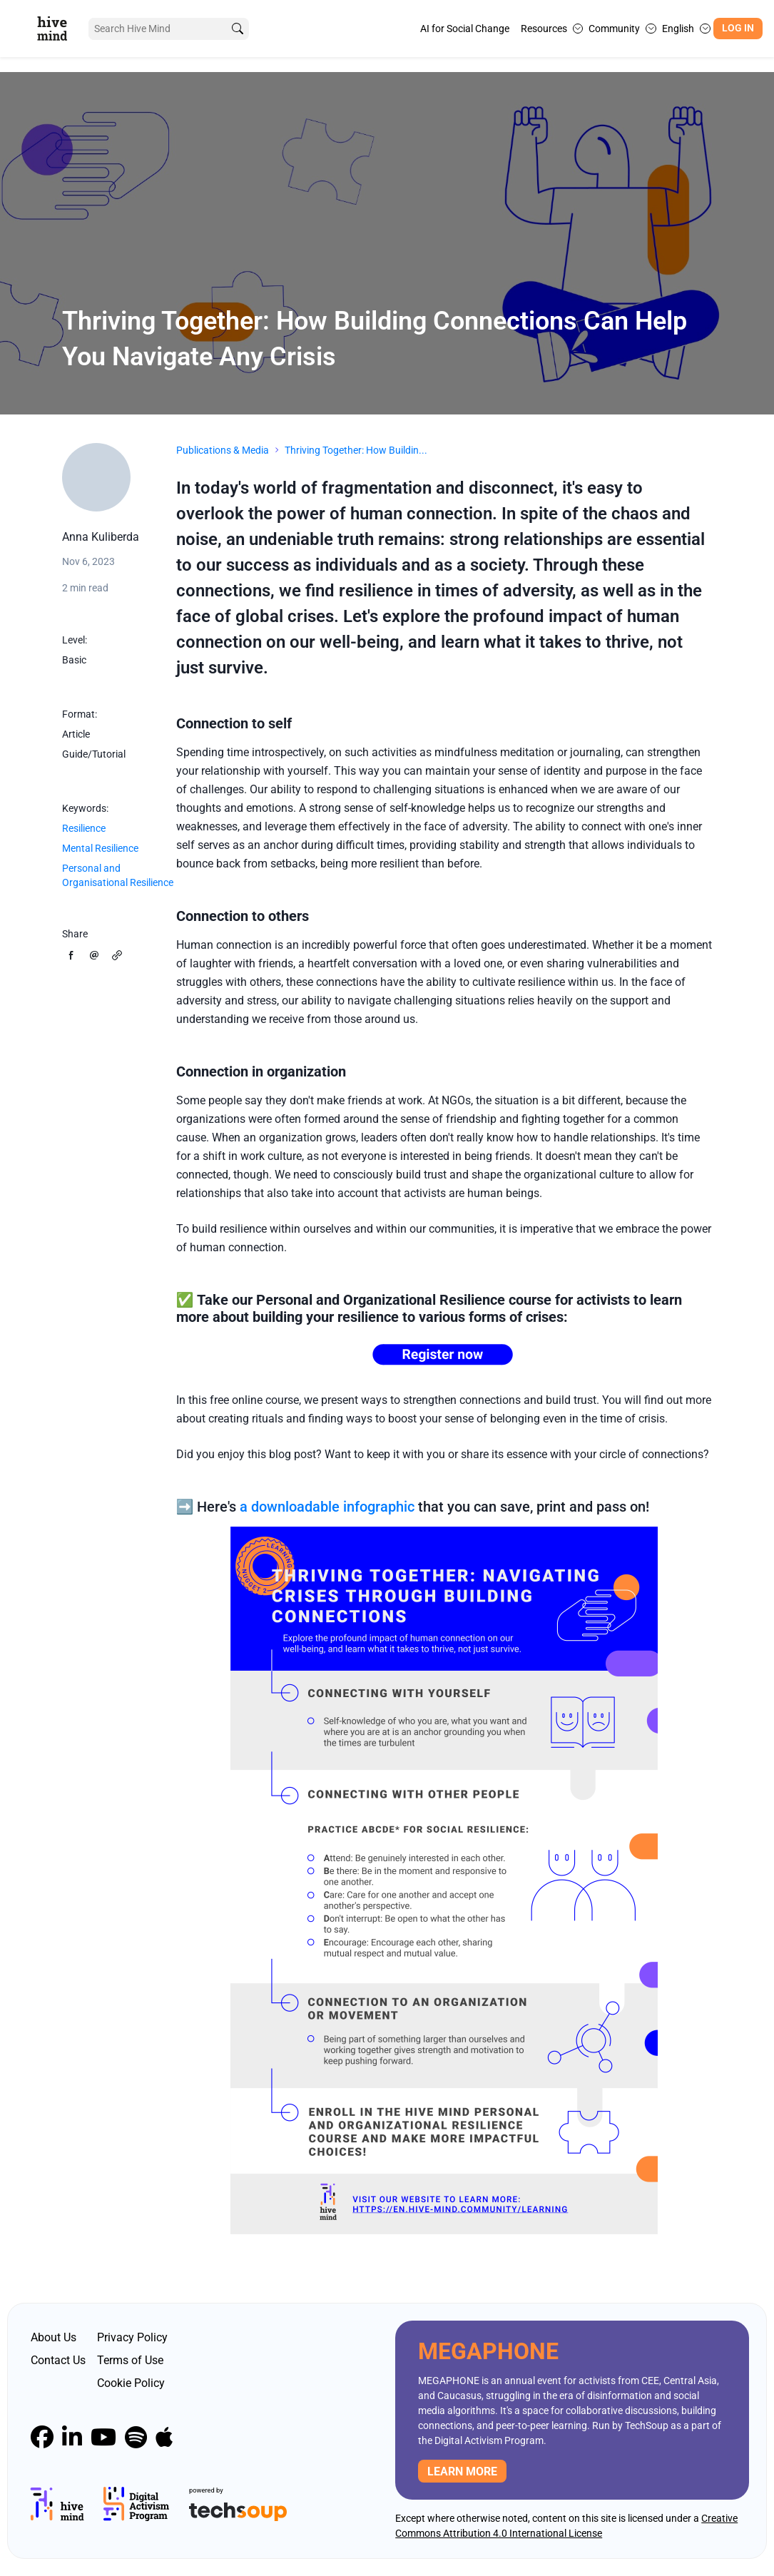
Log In (738, 28)
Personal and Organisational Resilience (117, 875)
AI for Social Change (464, 28)
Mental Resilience (100, 848)
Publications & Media (222, 450)
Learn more (462, 2471)
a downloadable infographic (327, 1506)
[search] (237, 29)
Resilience (84, 828)
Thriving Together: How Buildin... (356, 450)
